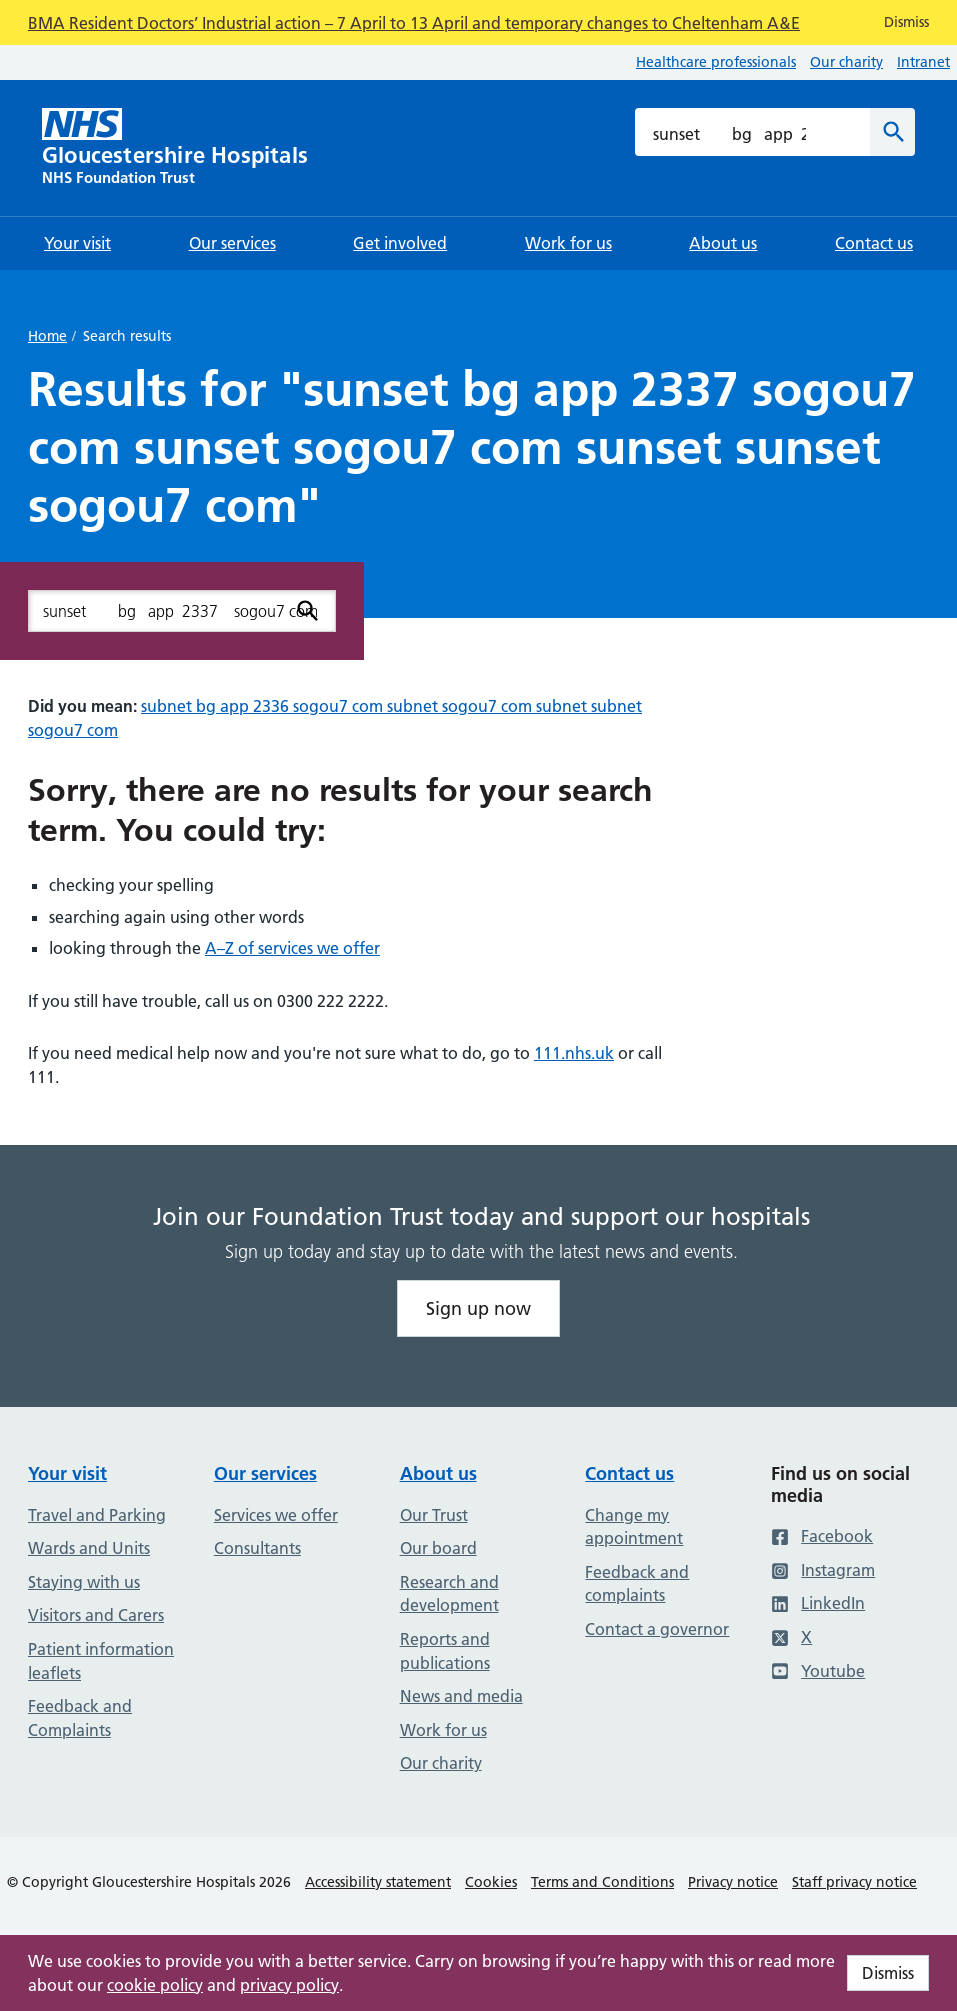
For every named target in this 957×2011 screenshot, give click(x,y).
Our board (438, 1548)
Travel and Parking (97, 1515)
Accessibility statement (378, 1882)
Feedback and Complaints (80, 1718)
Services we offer (276, 1515)
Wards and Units (89, 1548)
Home (47, 336)
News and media (461, 1696)
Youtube (818, 1671)
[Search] (892, 132)
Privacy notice (733, 1882)
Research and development (449, 1594)
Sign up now (478, 1308)
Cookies (491, 1882)
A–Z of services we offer (292, 948)
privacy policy (289, 1985)
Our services (265, 1473)
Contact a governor (657, 1629)
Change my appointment (634, 1527)
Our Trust (434, 1515)
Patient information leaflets (101, 1661)
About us (438, 1473)
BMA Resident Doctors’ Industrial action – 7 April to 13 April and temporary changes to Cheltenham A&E (414, 23)
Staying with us (84, 1582)
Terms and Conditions (602, 1882)
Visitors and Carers (96, 1615)
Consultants (257, 1548)
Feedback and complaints (637, 1584)
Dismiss (888, 1973)
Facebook (822, 1536)
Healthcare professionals (716, 62)
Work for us (443, 1730)
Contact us (629, 1473)
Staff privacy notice (854, 1882)
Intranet (923, 62)
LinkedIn (818, 1603)
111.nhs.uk (574, 1053)
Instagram (823, 1570)
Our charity (846, 62)
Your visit (67, 1473)
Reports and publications (445, 1651)
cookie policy (155, 1985)
